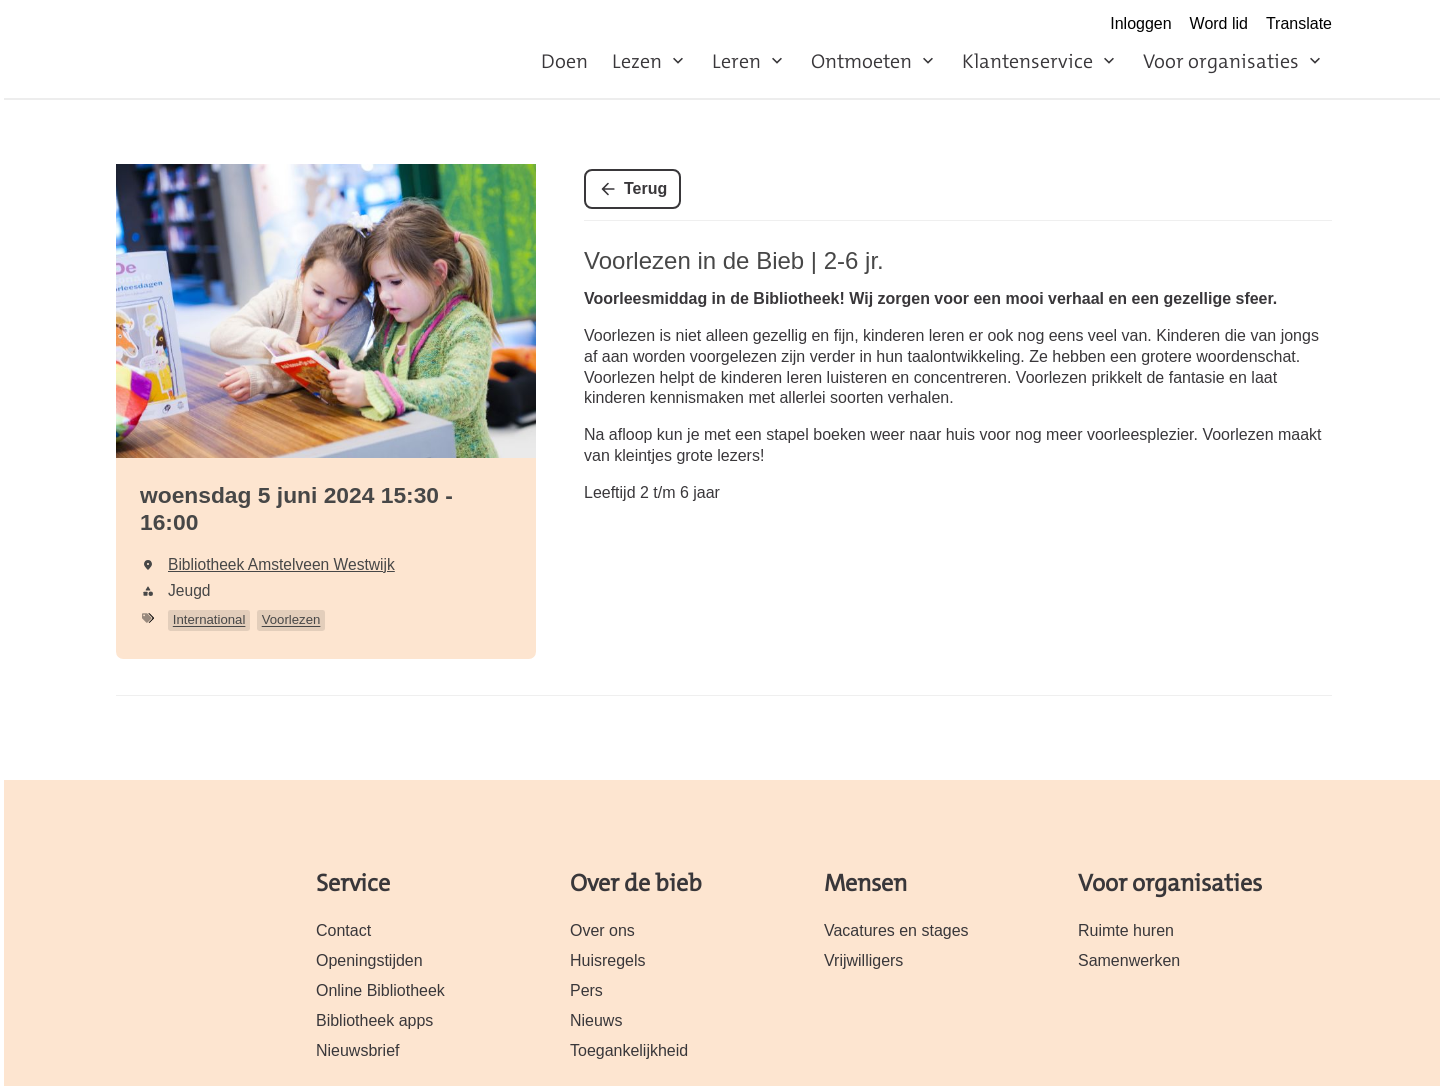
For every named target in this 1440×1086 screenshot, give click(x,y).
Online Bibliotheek (380, 990)
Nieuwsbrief (358, 1050)
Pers (586, 990)
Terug (645, 188)
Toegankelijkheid (629, 1050)
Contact (343, 930)
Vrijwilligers (863, 960)
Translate (1299, 23)
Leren (736, 61)
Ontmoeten (861, 61)
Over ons (602, 930)
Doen (564, 61)
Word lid (1219, 23)
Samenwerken (1129, 960)
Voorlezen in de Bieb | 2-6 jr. (734, 260)
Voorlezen (291, 619)
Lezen (637, 61)
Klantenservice (1027, 61)
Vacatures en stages (896, 930)
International (209, 619)
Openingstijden (369, 960)
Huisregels (608, 960)
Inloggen (1140, 23)
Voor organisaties (1221, 61)
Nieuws (596, 1020)
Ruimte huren (1126, 930)
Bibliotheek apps (374, 1020)
